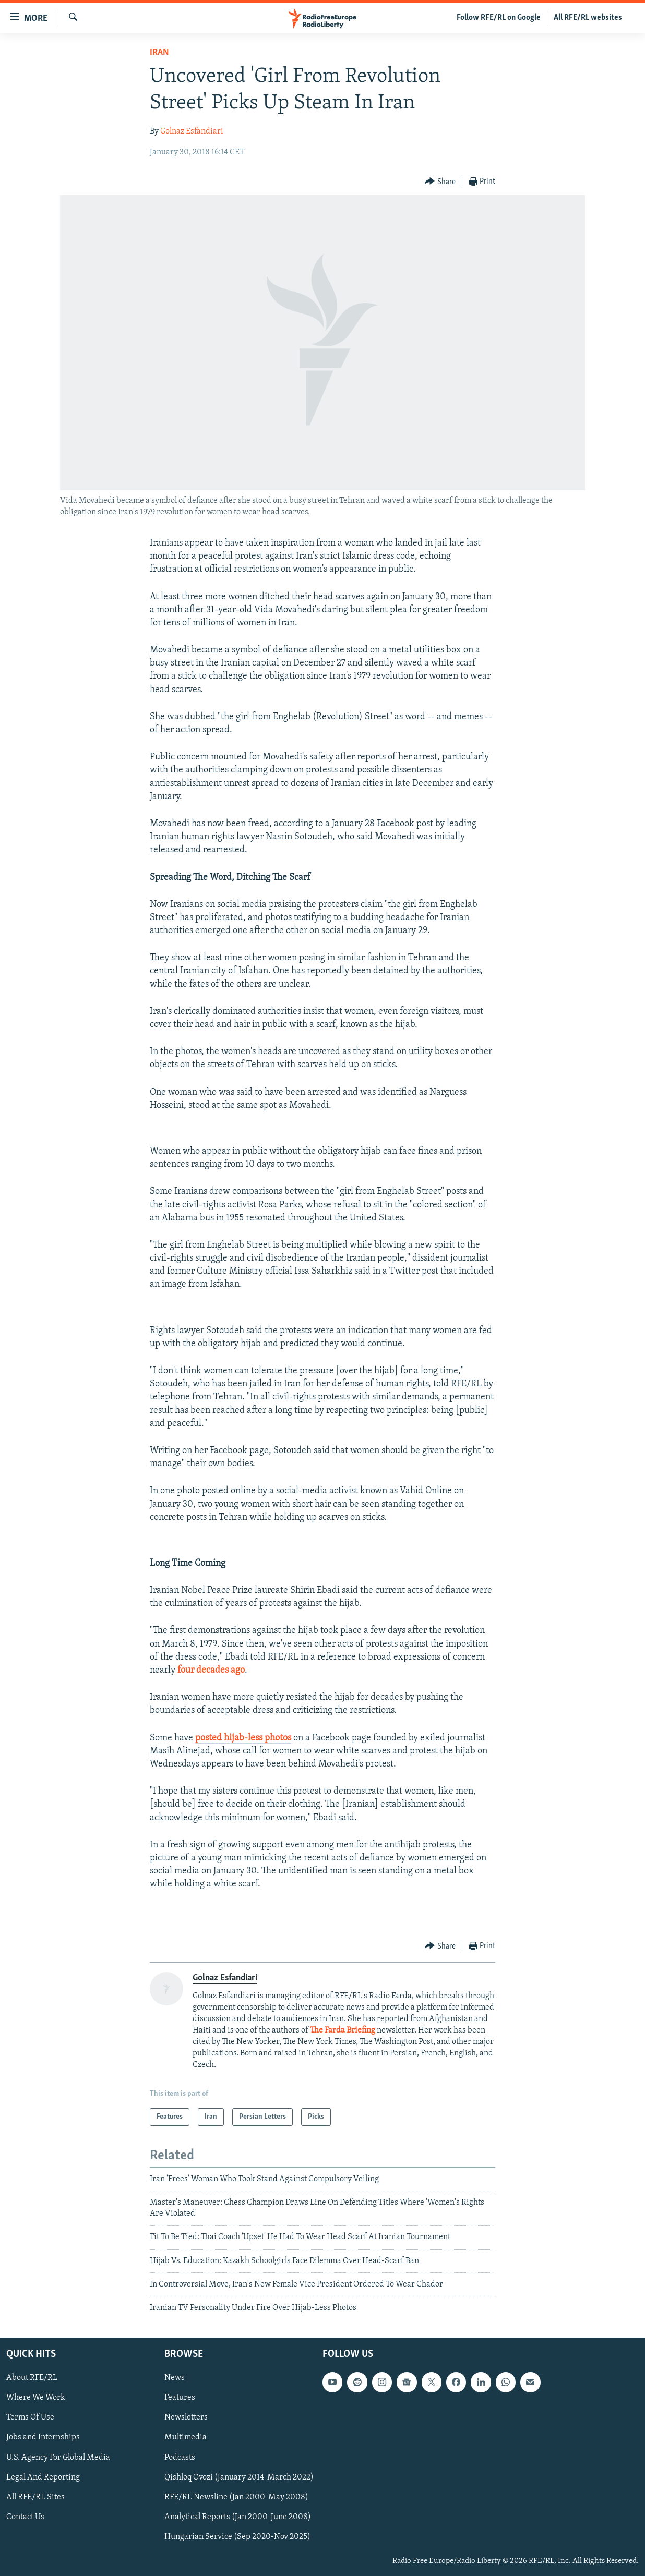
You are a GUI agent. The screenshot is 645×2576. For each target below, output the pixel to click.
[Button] (440, 182)
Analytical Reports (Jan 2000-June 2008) (237, 2517)
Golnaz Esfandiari (191, 131)
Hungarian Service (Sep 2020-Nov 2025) (237, 2537)
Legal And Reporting (43, 2477)
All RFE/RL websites (588, 18)
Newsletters (186, 2417)
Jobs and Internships (43, 2437)
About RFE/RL (31, 2378)
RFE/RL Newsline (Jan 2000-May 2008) (236, 2497)
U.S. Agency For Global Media (58, 2457)
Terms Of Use (30, 2417)
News (174, 2378)
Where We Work (35, 2397)
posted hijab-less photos (243, 1738)
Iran (159, 52)
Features (179, 2397)
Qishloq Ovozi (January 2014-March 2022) (239, 2477)
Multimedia (185, 2437)
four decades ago (211, 1670)
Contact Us (25, 2517)
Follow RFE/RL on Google (499, 18)
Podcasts (179, 2457)
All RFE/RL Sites (35, 2497)
